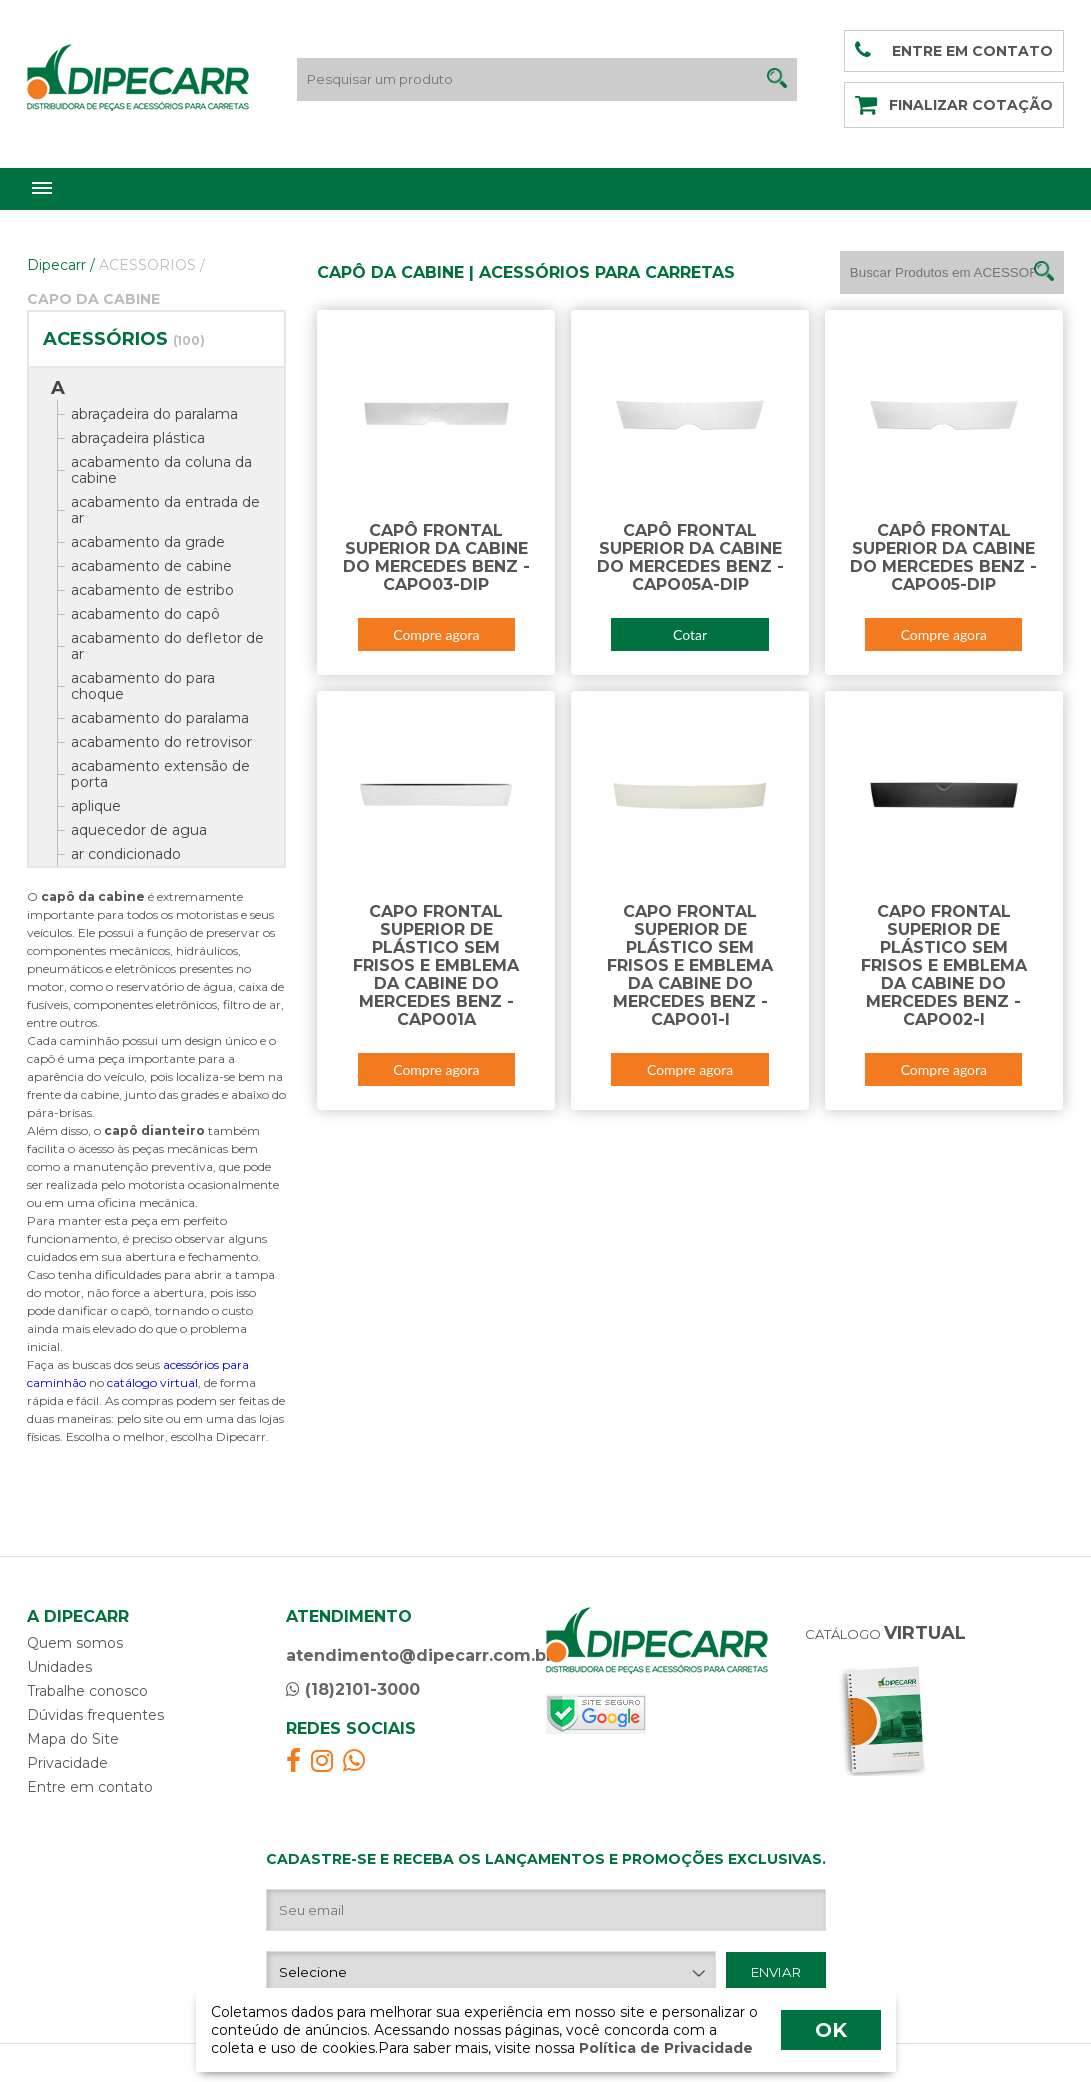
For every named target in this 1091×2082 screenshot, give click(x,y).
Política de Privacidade (664, 2048)
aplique (96, 806)
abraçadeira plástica (138, 438)
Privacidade (67, 1763)
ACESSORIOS (152, 265)
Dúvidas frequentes (95, 1715)
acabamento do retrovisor (161, 742)
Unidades (59, 1667)
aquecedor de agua (139, 830)
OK (831, 2030)
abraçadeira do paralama (154, 414)
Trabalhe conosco (87, 1691)
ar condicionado (126, 854)
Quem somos (75, 1643)
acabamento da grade (148, 542)
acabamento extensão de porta (160, 774)
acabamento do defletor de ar (167, 646)
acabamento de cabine (151, 566)
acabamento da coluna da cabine (161, 470)
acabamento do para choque (143, 686)
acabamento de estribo (152, 590)
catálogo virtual (152, 1382)
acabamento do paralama (160, 718)
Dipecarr (61, 265)
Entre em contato (90, 1787)
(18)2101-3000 (353, 1689)
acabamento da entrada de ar (165, 510)
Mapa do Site (73, 1739)
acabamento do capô (145, 614)
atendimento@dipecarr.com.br (419, 1655)
